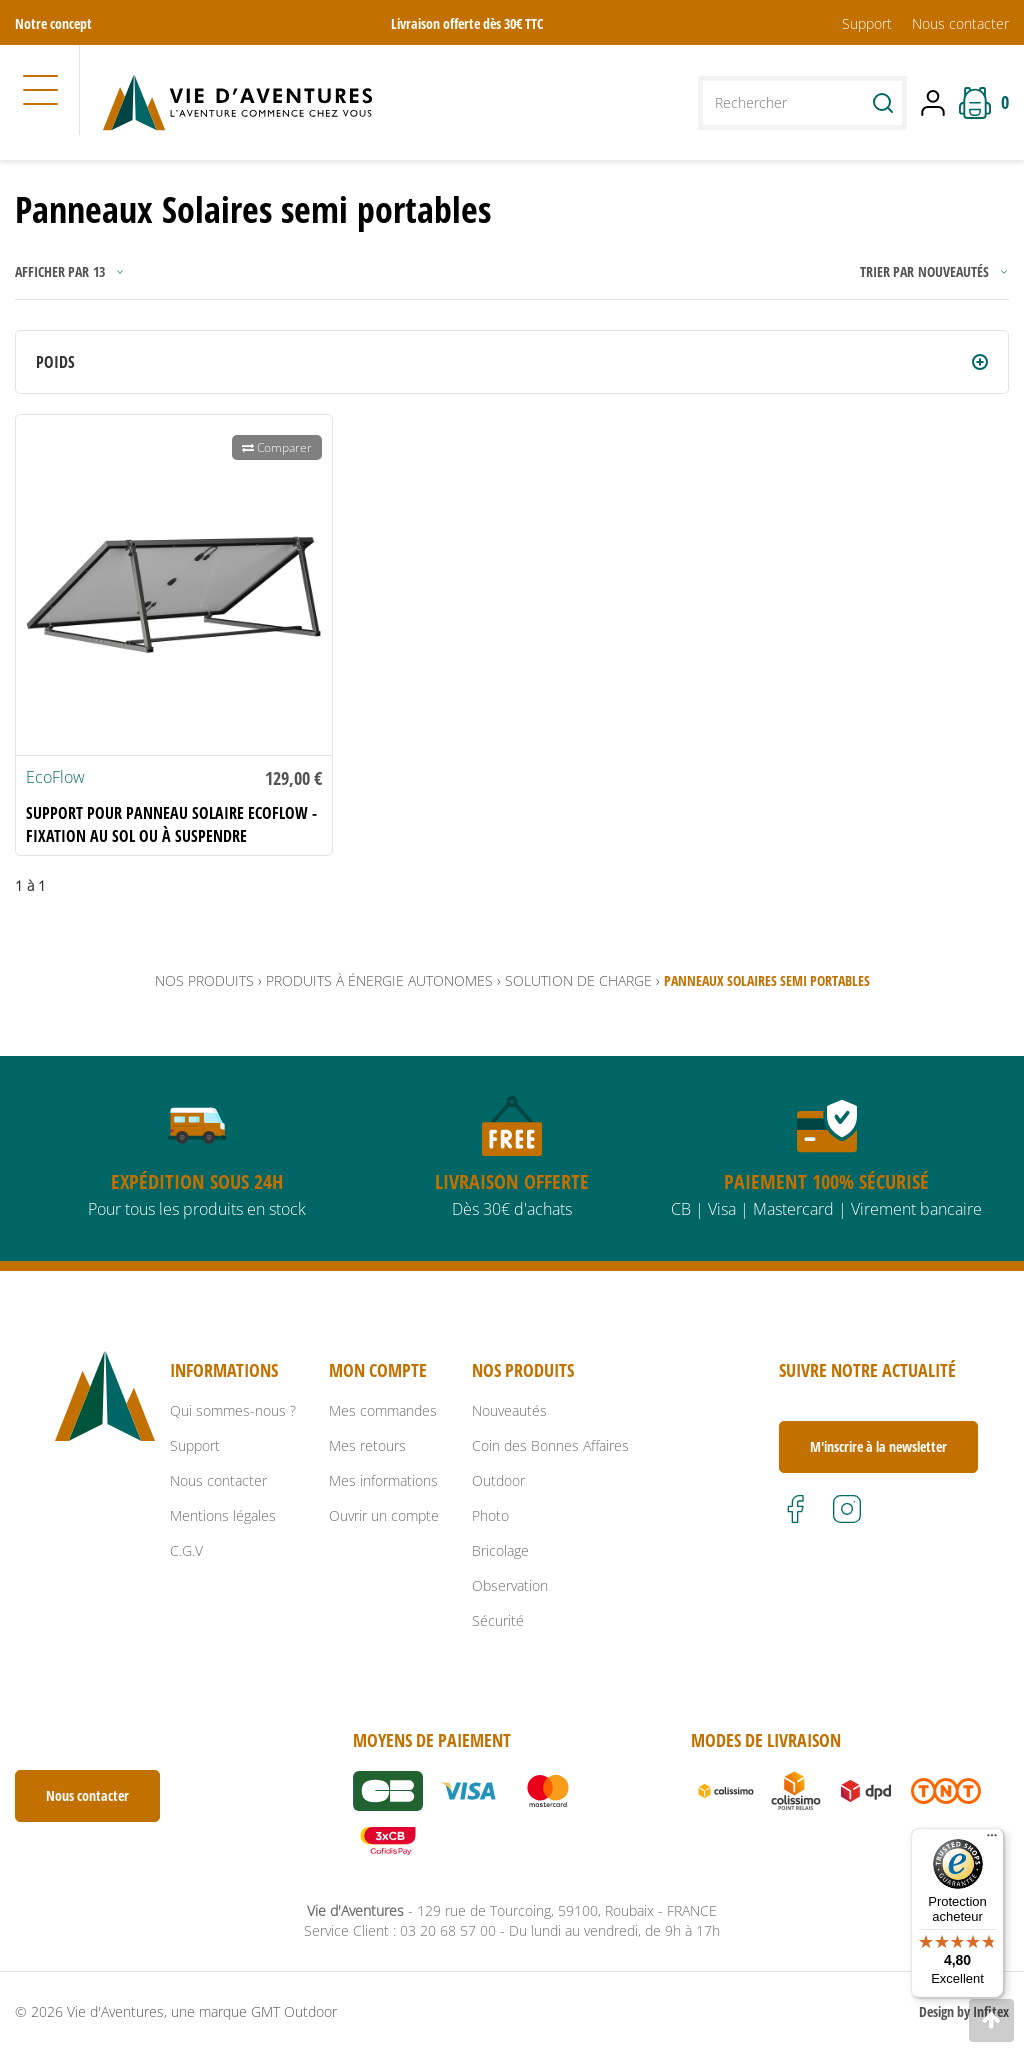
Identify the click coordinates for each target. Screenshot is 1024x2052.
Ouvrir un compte (384, 1515)
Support (867, 23)
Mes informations (383, 1480)
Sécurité (498, 1620)
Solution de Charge (578, 980)
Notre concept (53, 23)
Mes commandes (383, 1410)
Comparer (277, 447)
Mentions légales (223, 1515)
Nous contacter (960, 23)
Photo (490, 1515)
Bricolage (500, 1550)
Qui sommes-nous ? (233, 1410)
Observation (510, 1585)
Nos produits (204, 980)
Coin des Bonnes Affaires (550, 1445)
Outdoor (498, 1480)
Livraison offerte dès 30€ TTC (467, 23)
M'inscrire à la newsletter (878, 1446)
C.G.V (186, 1550)
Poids (55, 362)
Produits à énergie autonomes (379, 980)
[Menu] (992, 1840)
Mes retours (367, 1445)
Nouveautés (509, 1410)
